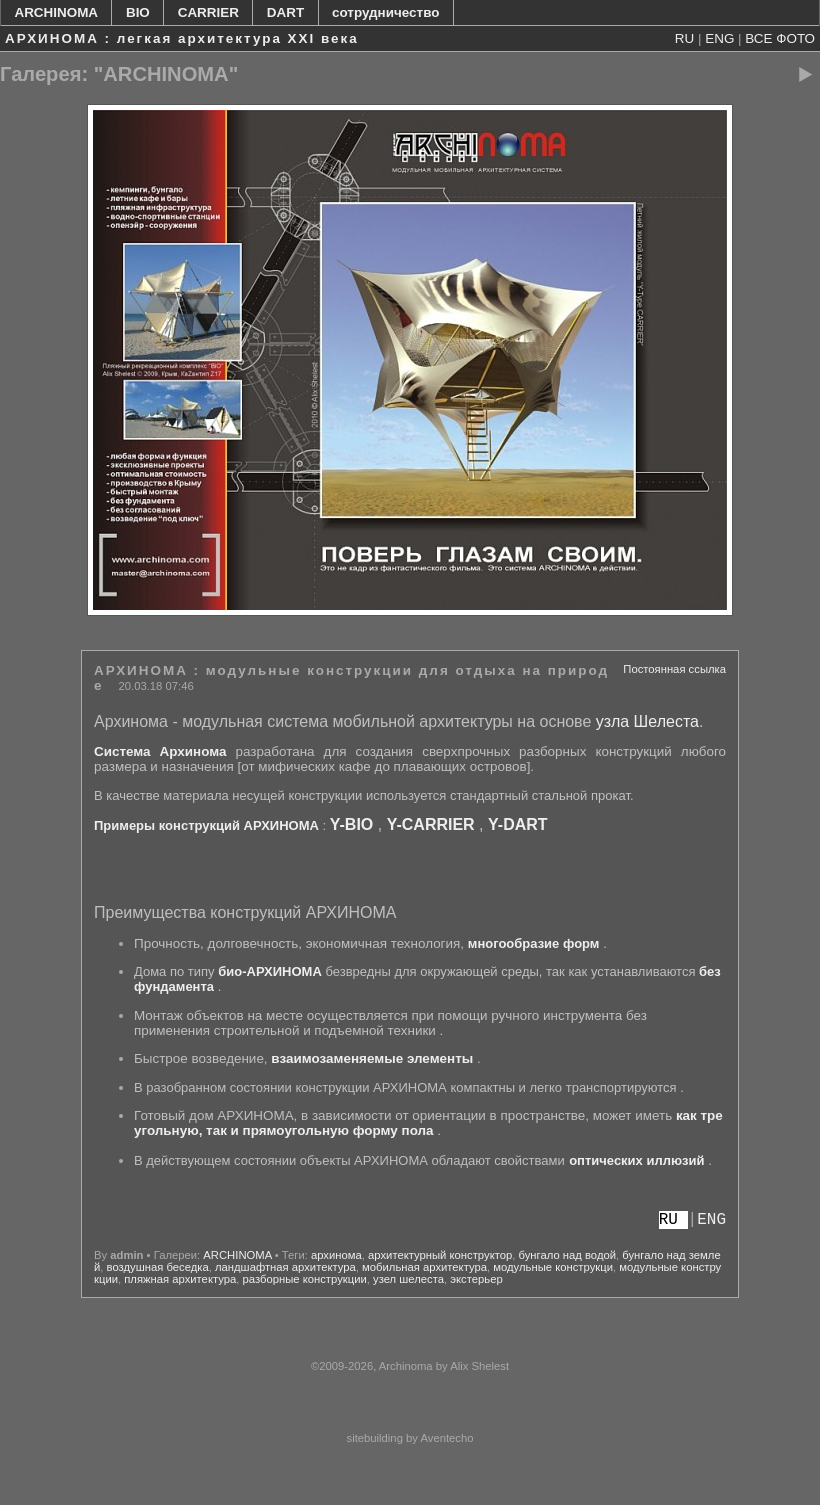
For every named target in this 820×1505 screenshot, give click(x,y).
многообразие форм (534, 943)
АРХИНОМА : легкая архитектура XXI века (182, 38)
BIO (138, 12)
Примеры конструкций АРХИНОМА (206, 825)
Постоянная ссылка (674, 669)
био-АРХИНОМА (270, 971)
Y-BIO (352, 824)
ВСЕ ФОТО (780, 38)
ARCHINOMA (56, 12)
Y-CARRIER (431, 824)
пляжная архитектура (180, 1279)
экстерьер (476, 1279)
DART (285, 12)
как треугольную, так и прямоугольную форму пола (428, 1123)
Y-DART (518, 824)
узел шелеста (408, 1279)
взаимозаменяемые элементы (372, 1058)
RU (684, 38)
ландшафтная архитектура (285, 1267)
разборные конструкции (305, 1279)
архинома (336, 1255)
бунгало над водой (567, 1255)
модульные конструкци (553, 1267)
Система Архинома (160, 751)
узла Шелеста (647, 721)
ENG (719, 38)
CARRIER (208, 12)
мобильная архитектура (424, 1267)
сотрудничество (385, 12)
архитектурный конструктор (440, 1255)
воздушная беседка (158, 1267)
